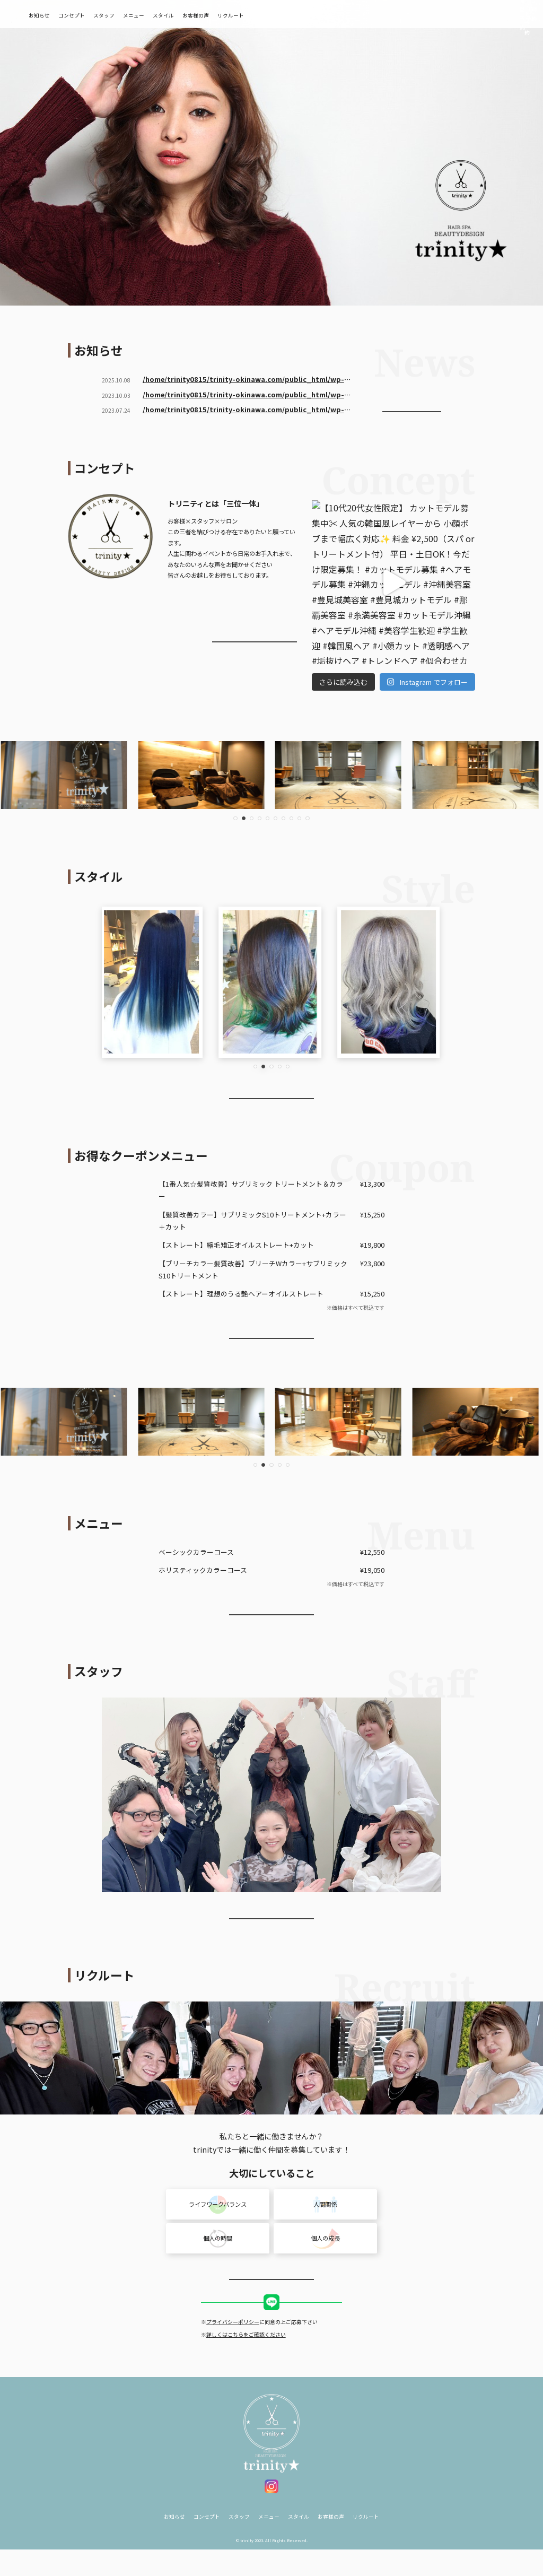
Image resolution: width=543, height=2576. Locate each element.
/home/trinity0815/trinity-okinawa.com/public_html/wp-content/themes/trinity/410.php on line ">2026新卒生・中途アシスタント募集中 (243, 379)
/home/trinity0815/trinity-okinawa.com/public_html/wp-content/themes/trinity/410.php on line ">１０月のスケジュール (243, 395)
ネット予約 (463, 14)
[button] (235, 818)
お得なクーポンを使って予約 (271, 1339)
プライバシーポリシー (232, 2342)
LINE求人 (271, 2323)
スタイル (213, 15)
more (412, 407)
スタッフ (154, 15)
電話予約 (416, 14)
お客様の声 (246, 15)
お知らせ (89, 15)
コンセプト (122, 15)
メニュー (184, 15)
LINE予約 (510, 14)
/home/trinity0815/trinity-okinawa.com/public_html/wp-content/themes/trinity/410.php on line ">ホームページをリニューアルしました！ (243, 409)
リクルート (281, 15)
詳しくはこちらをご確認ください (246, 2355)
